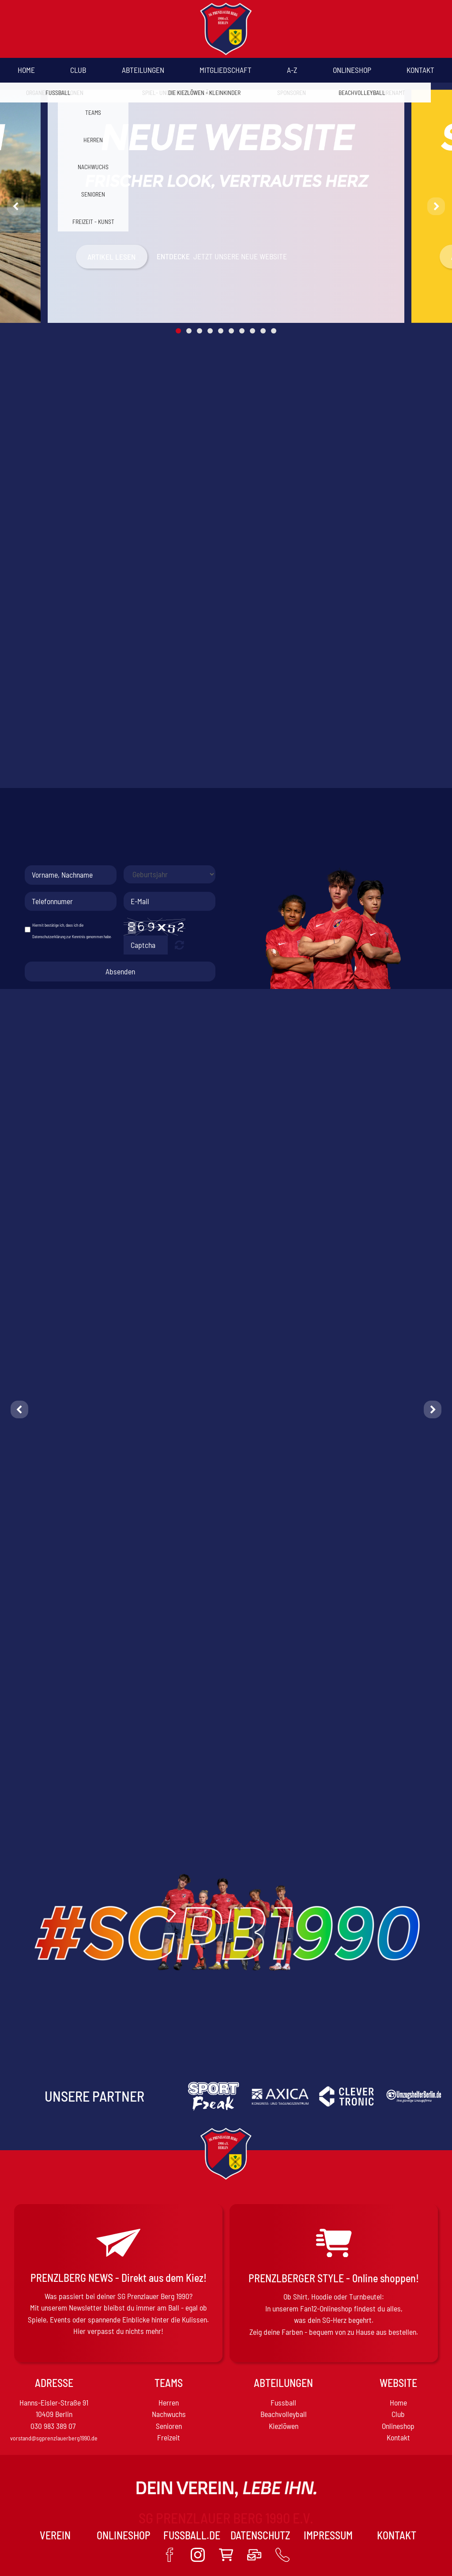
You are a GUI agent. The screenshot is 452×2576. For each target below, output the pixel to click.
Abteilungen (143, 70)
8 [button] (252, 330)
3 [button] (199, 330)
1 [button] (178, 330)
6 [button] (231, 330)
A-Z (292, 70)
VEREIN (55, 2535)
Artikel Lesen (111, 256)
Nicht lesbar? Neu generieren (179, 944)
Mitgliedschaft (226, 70)
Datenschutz (260, 2535)
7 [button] (242, 330)
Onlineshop (352, 70)
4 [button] (210, 330)
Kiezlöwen (283, 2426)
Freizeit (168, 2437)
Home (26, 70)
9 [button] (263, 330)
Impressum (328, 2535)
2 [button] (189, 330)
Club (78, 70)
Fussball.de (191, 2535)
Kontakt (420, 70)
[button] (16, 206)
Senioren (169, 2426)
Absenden (120, 971)
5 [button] (220, 330)
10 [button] (273, 330)
